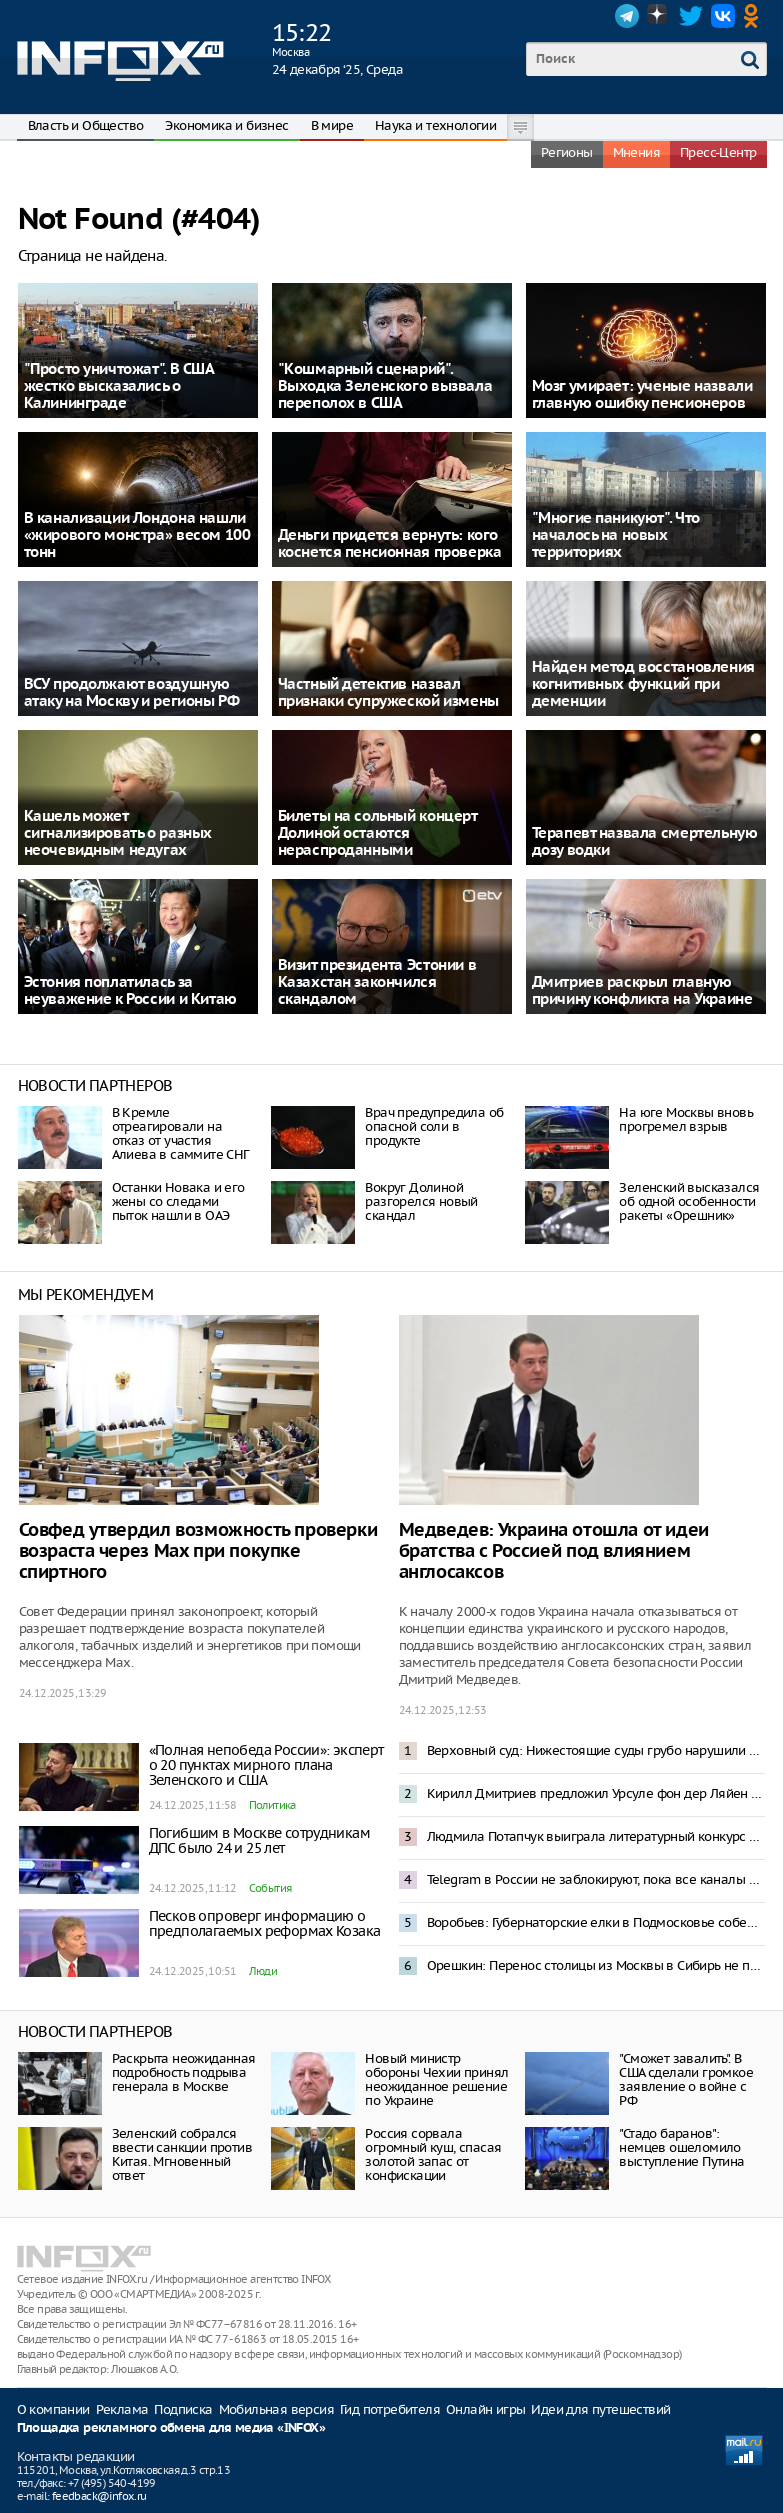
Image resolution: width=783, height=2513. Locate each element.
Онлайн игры (485, 2409)
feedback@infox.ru (99, 2496)
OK (755, 16)
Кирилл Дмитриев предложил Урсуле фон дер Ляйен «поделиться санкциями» (596, 1793)
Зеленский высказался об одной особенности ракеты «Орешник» (689, 1201)
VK (723, 16)
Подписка (183, 2409)
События (270, 1888)
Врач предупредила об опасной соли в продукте (434, 1126)
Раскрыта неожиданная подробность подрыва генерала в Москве (184, 2072)
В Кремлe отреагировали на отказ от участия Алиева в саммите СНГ (180, 1133)
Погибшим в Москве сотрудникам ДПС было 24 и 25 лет (260, 1840)
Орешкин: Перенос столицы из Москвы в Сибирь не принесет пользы (596, 1965)
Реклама (122, 2409)
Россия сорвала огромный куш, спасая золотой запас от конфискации (433, 2154)
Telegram (627, 16)
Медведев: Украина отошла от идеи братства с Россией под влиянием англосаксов (554, 1551)
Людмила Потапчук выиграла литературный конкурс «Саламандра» (596, 1836)
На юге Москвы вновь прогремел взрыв (686, 1119)
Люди (263, 1971)
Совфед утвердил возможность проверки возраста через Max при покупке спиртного (198, 1551)
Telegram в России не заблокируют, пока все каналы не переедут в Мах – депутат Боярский (596, 1879)
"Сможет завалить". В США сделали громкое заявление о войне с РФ (686, 2079)
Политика (272, 1805)
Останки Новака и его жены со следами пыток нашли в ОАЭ (178, 1201)
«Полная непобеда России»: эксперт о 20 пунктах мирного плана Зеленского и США (266, 1765)
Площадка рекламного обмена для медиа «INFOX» (171, 2428)
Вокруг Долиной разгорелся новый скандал (421, 1201)
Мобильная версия (276, 2409)
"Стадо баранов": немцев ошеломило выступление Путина (681, 2147)
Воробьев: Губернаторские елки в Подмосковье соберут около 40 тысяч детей (596, 1922)
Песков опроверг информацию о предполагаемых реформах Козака (265, 1923)
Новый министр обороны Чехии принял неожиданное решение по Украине (436, 2079)
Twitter (691, 16)
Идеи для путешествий (600, 2409)
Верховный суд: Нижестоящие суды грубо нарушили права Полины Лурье (596, 1750)
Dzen (659, 16)
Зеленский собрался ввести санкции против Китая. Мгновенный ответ (182, 2154)
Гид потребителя (390, 2409)
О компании (53, 2409)
